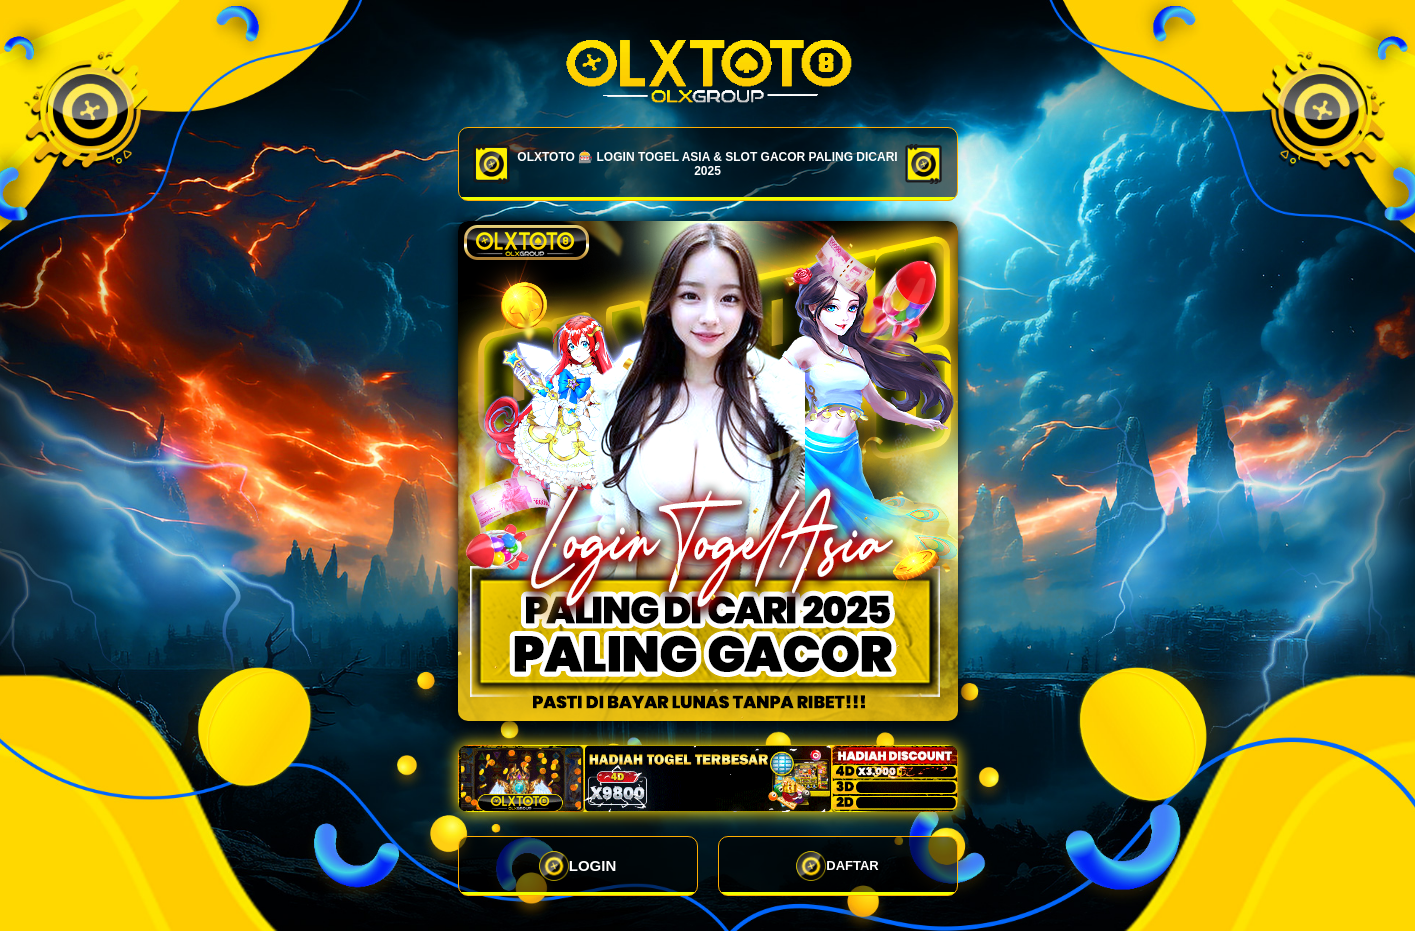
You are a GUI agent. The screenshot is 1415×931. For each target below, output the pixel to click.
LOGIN (578, 866)
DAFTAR (837, 866)
